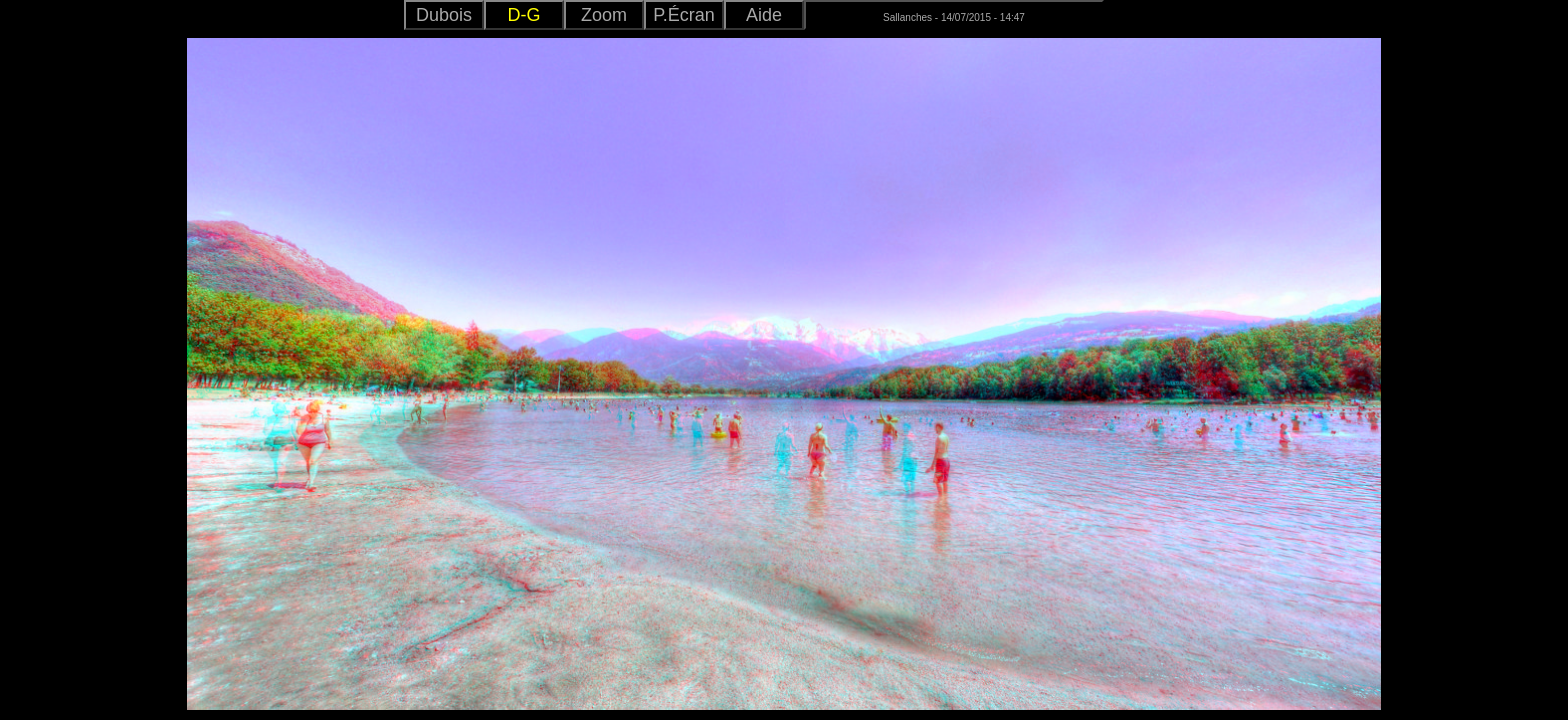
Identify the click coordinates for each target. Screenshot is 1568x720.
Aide (764, 15)
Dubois (444, 15)
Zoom (604, 15)
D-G (524, 15)
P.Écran (684, 15)
